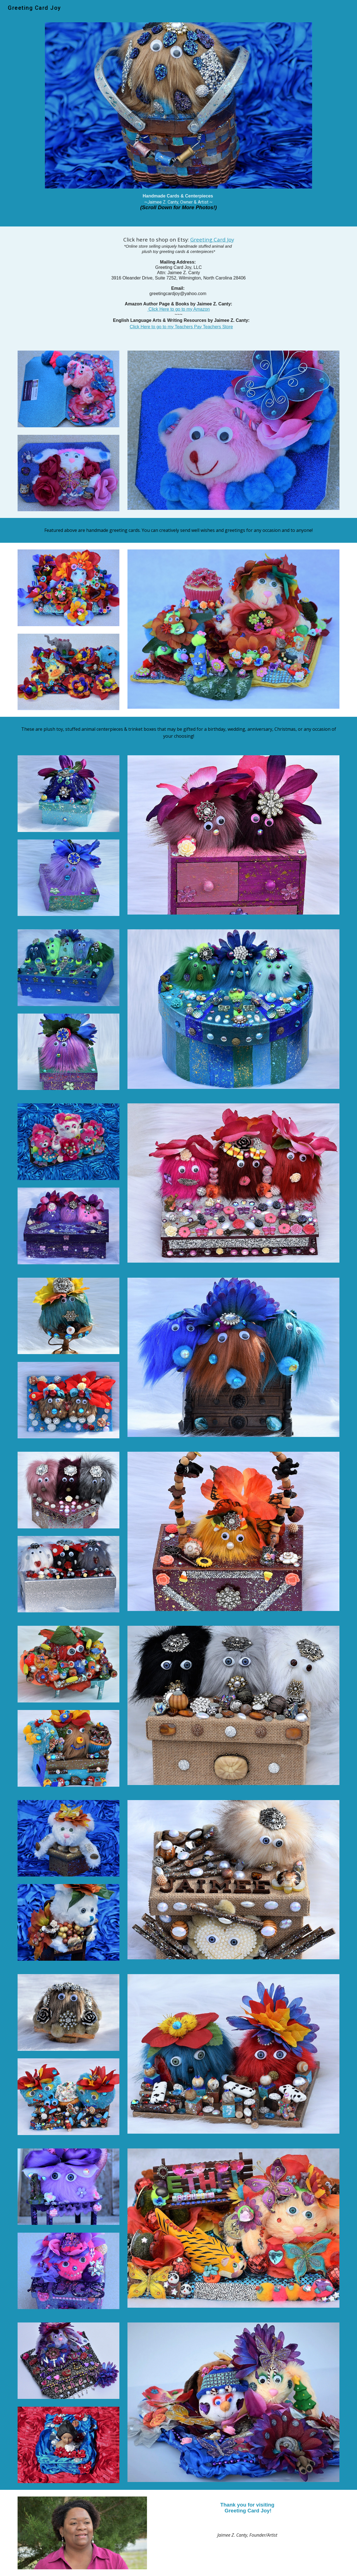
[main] (178, 204)
